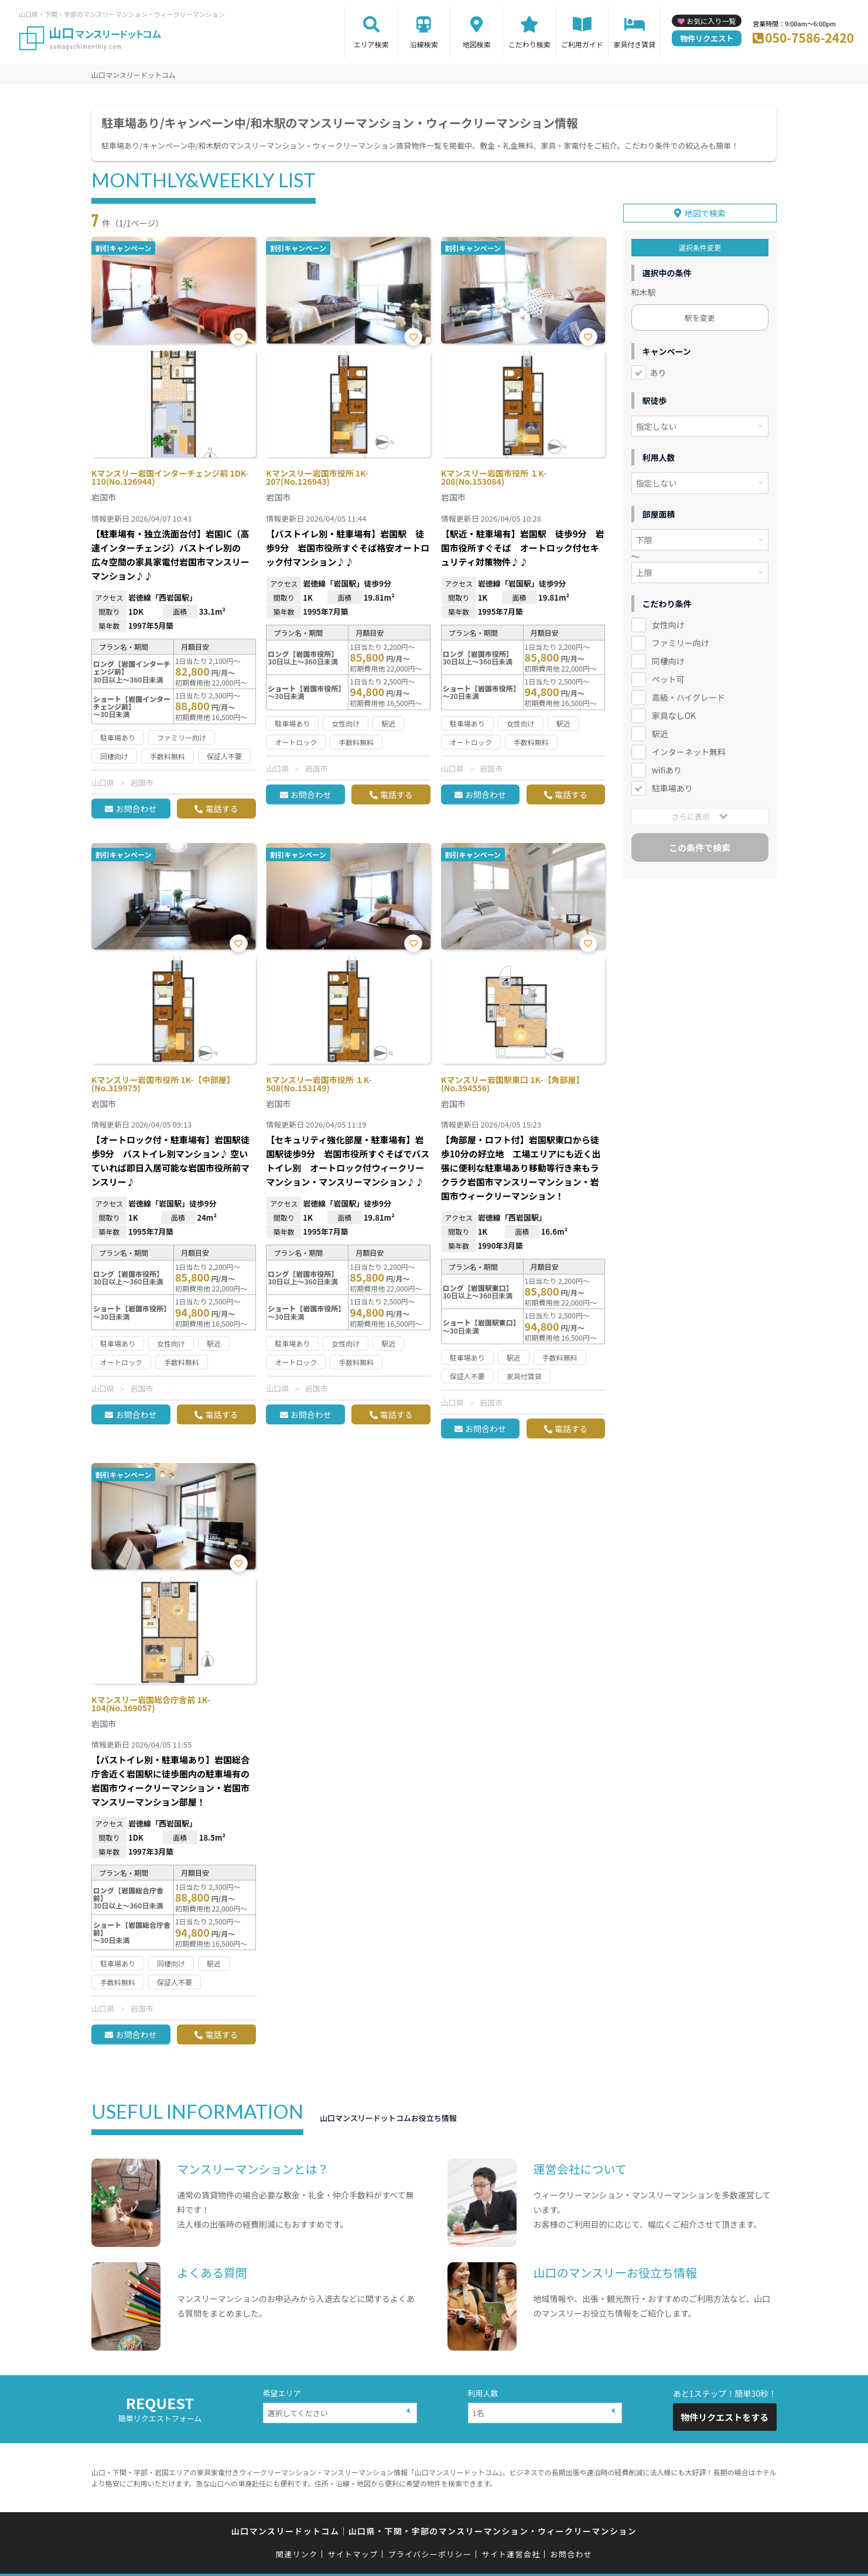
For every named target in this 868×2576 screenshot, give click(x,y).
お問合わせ (135, 808)
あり (658, 372)
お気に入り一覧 (711, 21)
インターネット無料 (689, 752)
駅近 (660, 733)
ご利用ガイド (582, 44)
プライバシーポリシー (429, 2554)
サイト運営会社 (510, 2554)
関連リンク (297, 2554)
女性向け (668, 625)
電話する (221, 808)
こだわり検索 (529, 44)
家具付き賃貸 (634, 44)
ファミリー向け (680, 643)
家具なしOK (674, 715)
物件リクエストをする (724, 2417)
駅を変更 (700, 317)
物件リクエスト (706, 38)
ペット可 (668, 679)
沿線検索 (424, 44)
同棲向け (668, 661)
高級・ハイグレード (688, 697)
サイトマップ (353, 2554)
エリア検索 (371, 44)
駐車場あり (672, 788)
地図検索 (477, 44)
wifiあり (667, 770)
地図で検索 (705, 213)
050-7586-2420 (809, 37)
